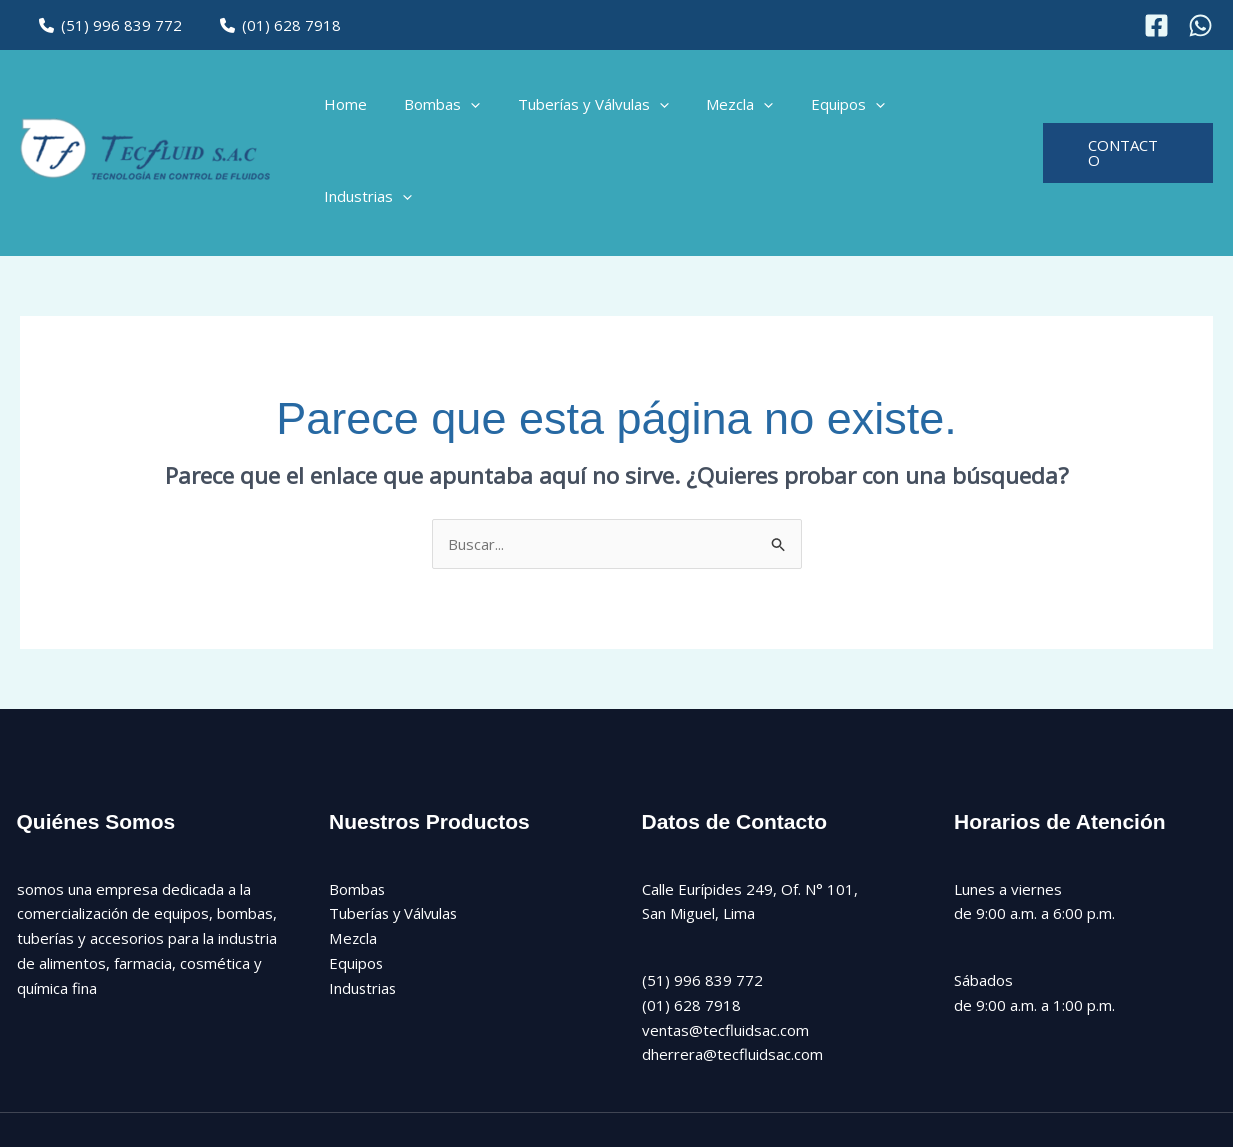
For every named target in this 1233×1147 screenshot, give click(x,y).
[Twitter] (703, 1088)
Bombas (468, 110)
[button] (496, 110)
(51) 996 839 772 (107, 25)
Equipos (851, 110)
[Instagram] (1200, 25)
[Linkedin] (789, 1088)
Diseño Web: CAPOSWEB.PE (1119, 1087)
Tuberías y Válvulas (611, 110)
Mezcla (750, 110)
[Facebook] (1156, 25)
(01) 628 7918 (270, 25)
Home (378, 110)
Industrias (962, 110)
